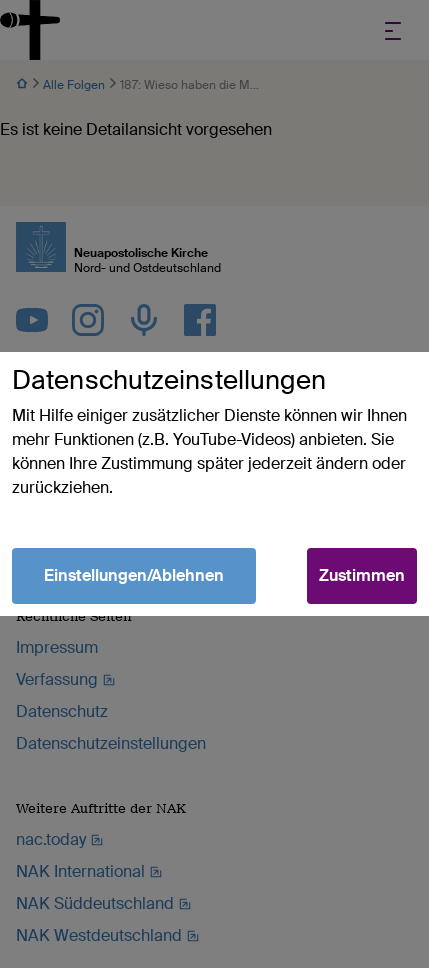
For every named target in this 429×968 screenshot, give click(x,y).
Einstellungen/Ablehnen (134, 575)
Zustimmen (362, 575)
